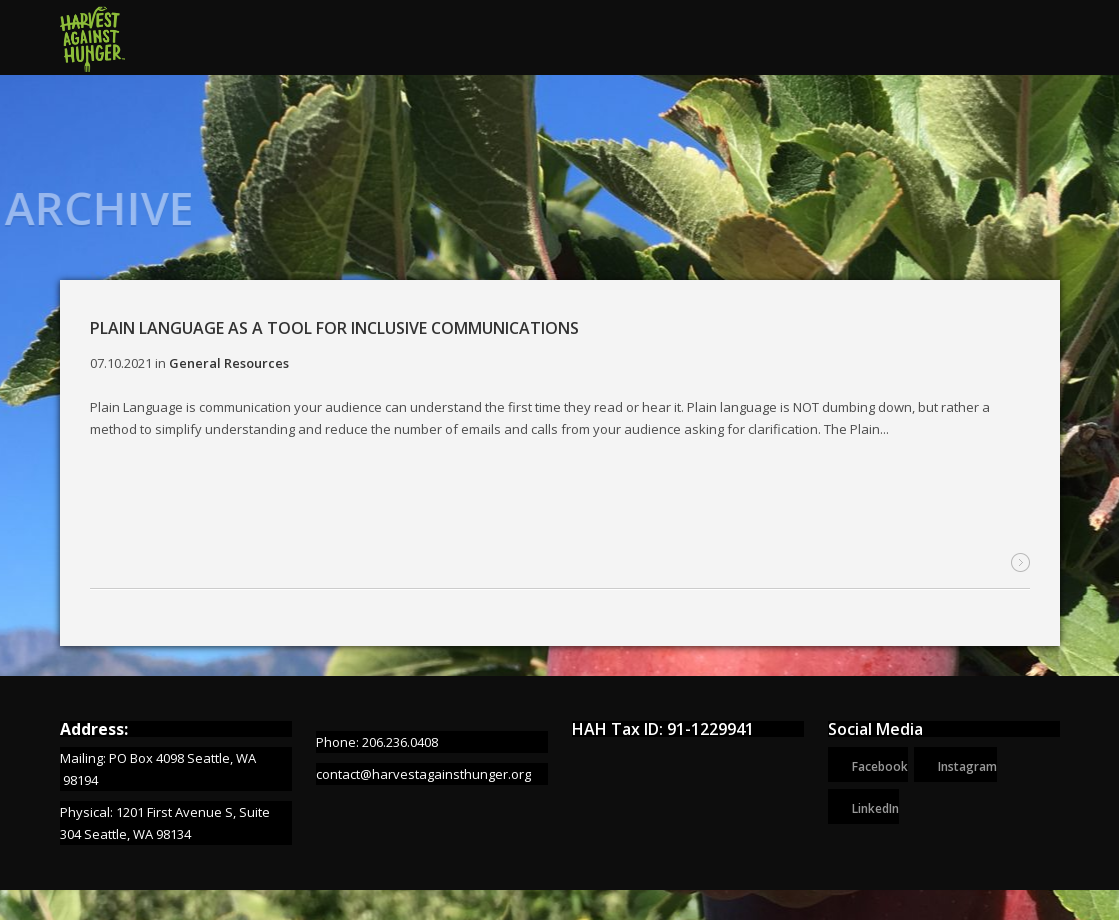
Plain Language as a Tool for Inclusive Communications (334, 328)
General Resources (229, 363)
